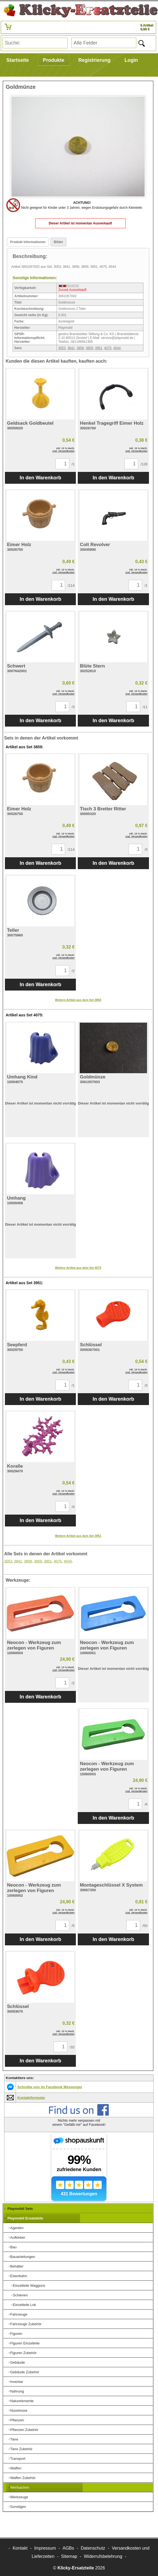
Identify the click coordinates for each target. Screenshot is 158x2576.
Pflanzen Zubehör (24, 2430)
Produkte (53, 60)
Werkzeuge (19, 2497)
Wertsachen (19, 2487)
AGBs (68, 2548)
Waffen (15, 2468)
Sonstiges (18, 2507)
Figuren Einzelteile (25, 2343)
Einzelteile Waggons (29, 2285)
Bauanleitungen (22, 2257)
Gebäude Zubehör (24, 2372)
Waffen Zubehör (23, 2478)
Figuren (16, 2334)
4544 (117, 348)
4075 (108, 348)
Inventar (16, 2382)
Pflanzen (17, 2420)
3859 (89, 348)
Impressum (45, 2548)
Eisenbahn (18, 2276)
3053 (62, 348)
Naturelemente (22, 2401)
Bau (13, 2247)
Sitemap (69, 2556)
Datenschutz (93, 2548)
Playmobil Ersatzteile (25, 2218)
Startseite (17, 60)
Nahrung (17, 2391)
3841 (71, 348)
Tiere (14, 2439)
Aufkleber (17, 2237)
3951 (98, 348)
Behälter (16, 2266)
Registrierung (94, 60)
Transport (17, 2459)
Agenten (16, 2228)
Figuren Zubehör (23, 2353)
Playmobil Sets (20, 2209)
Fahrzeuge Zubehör (25, 2324)
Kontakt (20, 2548)
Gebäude (17, 2362)
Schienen (20, 2295)
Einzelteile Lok (24, 2305)
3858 (80, 348)
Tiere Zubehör (21, 2449)
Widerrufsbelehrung (103, 2556)
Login (131, 60)
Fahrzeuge (18, 2314)
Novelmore (18, 2410)
